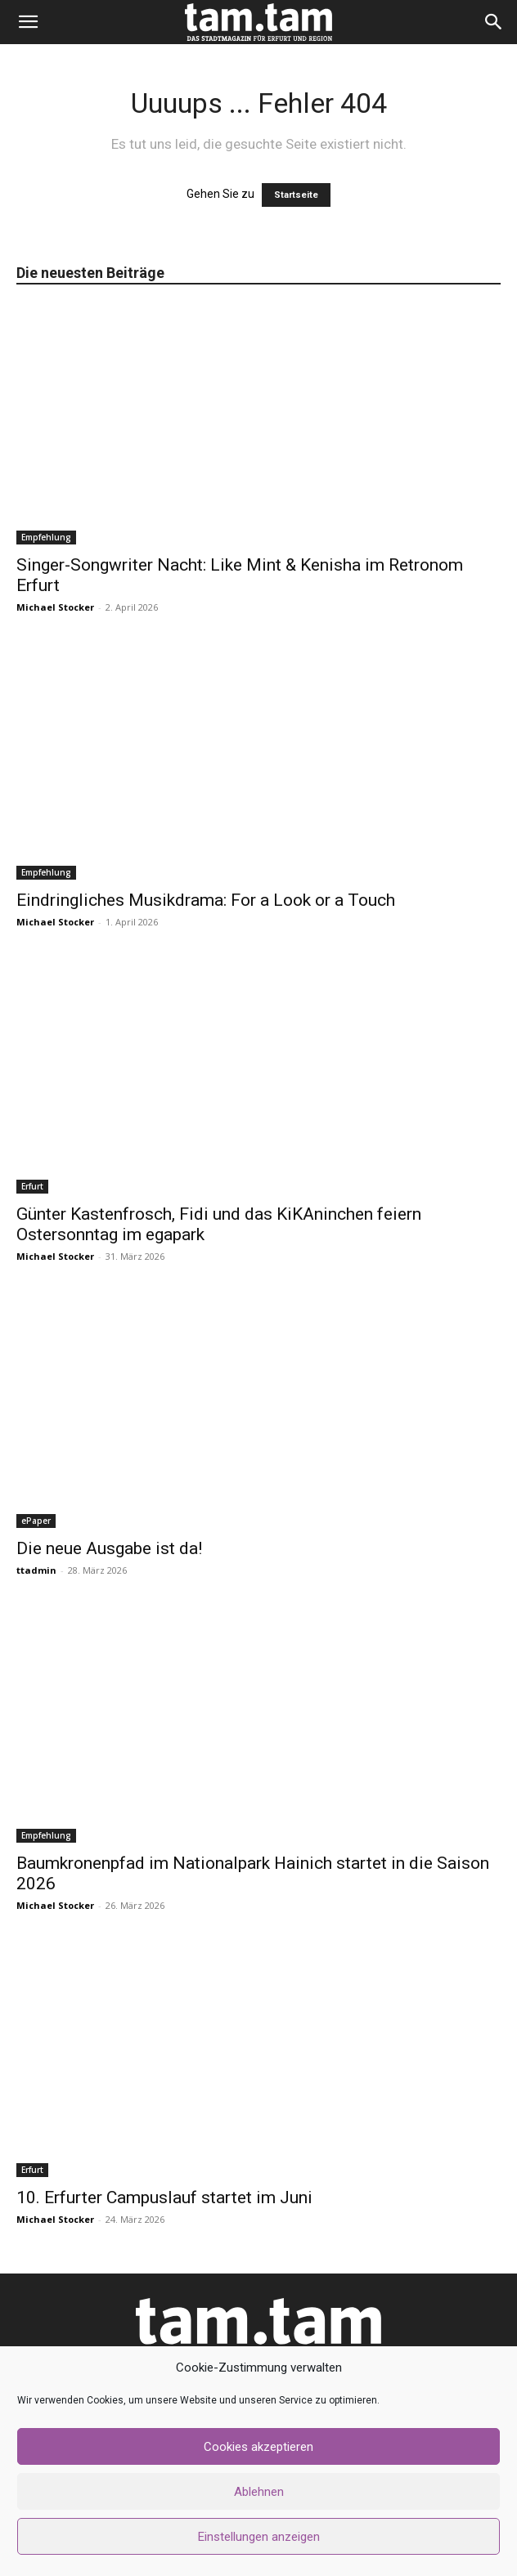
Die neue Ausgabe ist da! (109, 1548)
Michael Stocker (55, 607)
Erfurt (32, 1186)
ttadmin (36, 1570)
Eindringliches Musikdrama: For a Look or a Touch (205, 900)
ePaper (36, 1520)
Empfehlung (46, 537)
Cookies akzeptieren (258, 2446)
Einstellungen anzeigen (259, 2536)
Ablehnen (259, 2491)
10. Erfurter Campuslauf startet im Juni (164, 2197)
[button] (28, 22)
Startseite (296, 195)
